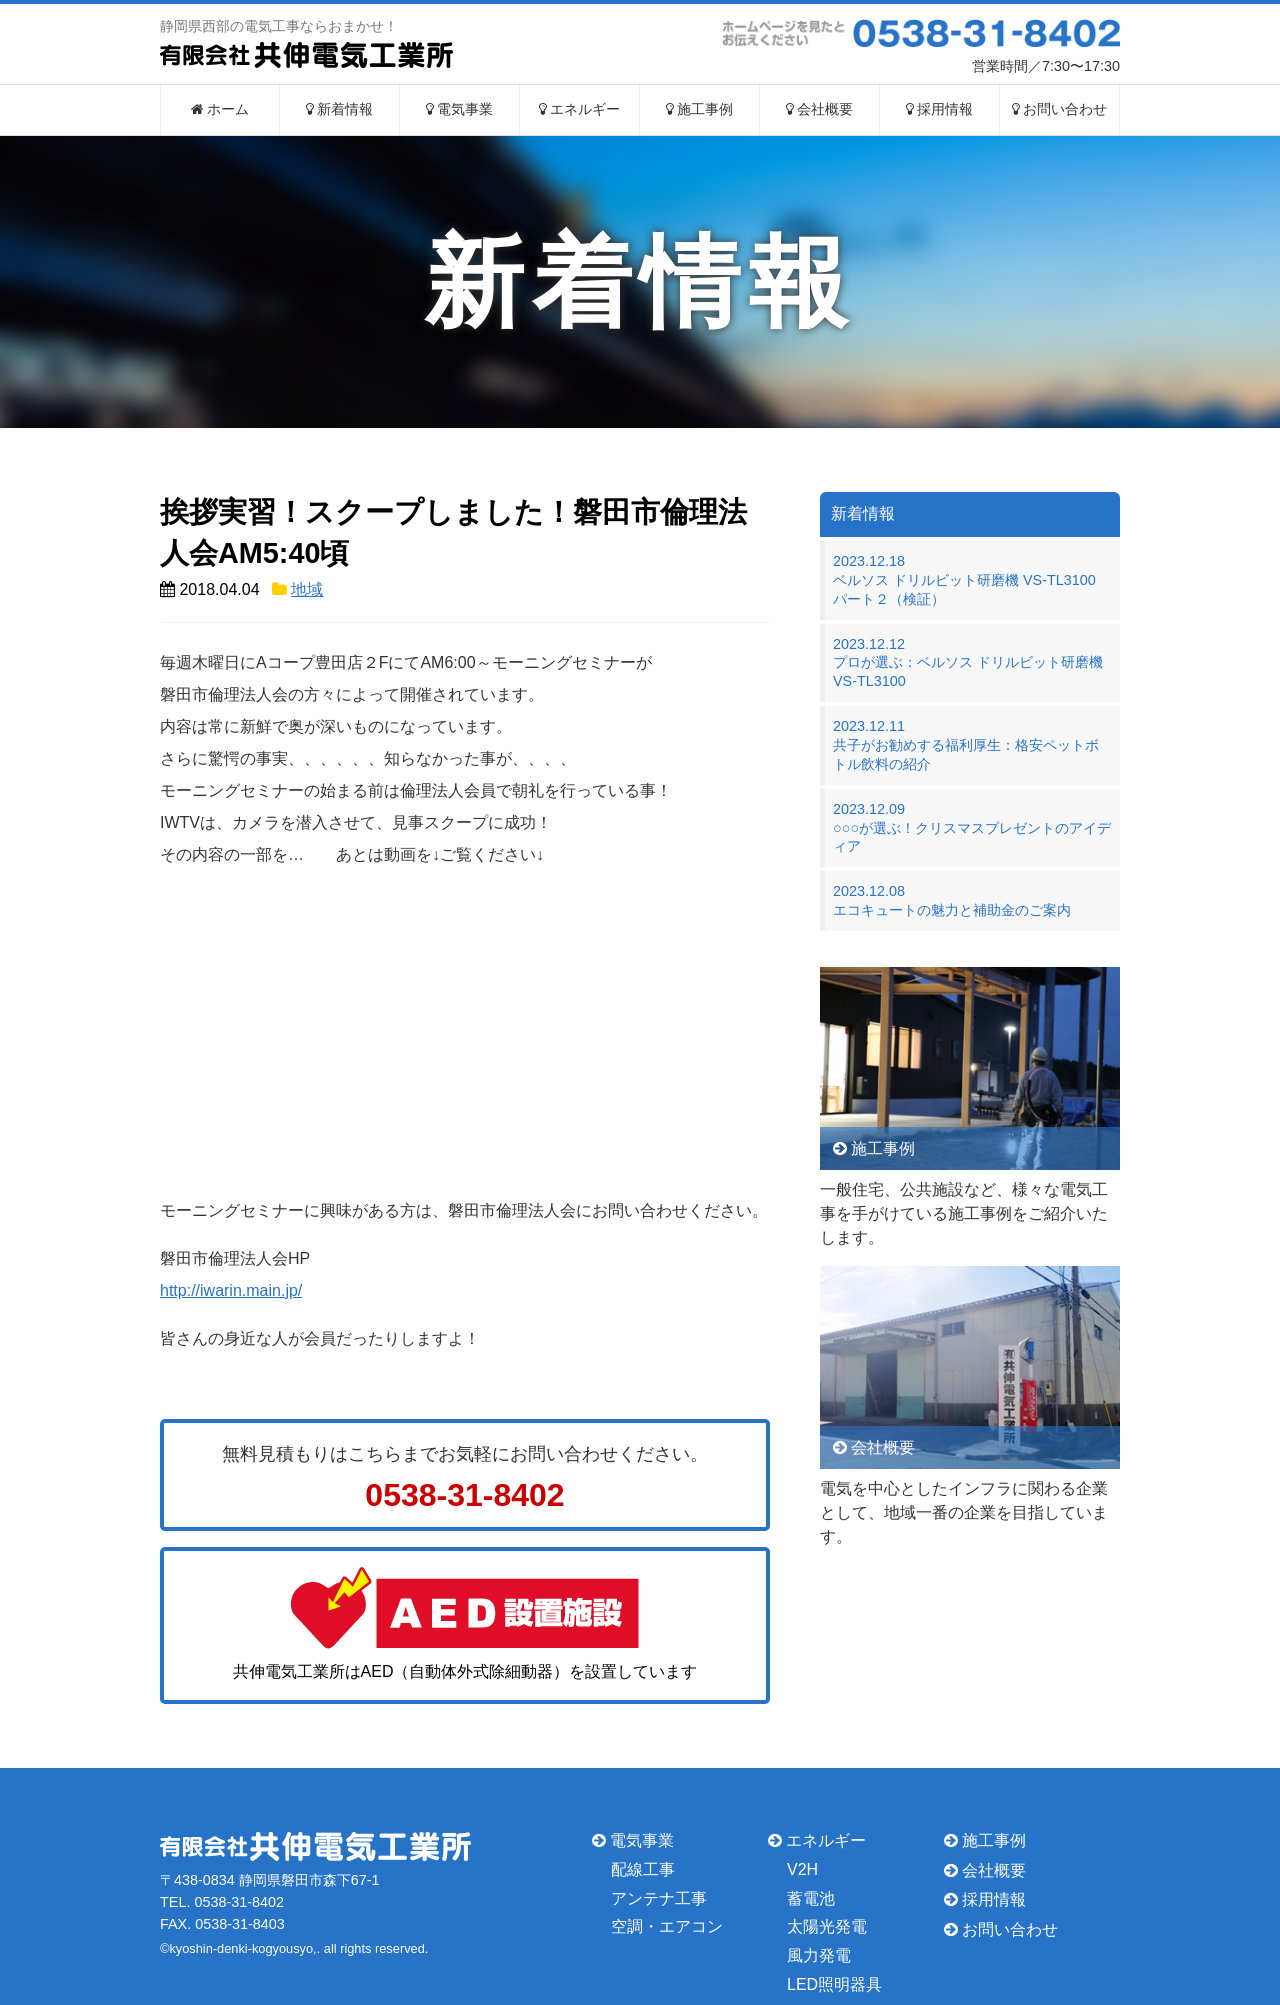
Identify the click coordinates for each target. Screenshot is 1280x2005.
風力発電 (819, 1955)
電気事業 (460, 109)
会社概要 (820, 109)
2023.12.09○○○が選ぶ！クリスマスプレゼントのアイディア (972, 827)
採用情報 (940, 109)
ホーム (220, 109)
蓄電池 (811, 1897)
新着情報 (340, 109)
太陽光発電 (827, 1926)
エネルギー (580, 109)
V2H (802, 1869)
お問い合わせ (1060, 109)
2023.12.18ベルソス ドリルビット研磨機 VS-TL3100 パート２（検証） (971, 579)
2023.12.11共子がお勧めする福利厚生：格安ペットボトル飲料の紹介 (966, 744)
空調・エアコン (667, 1926)
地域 (307, 589)
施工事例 (700, 109)
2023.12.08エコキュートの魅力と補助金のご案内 (952, 900)
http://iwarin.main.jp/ (231, 1290)
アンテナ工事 (659, 1897)
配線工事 (643, 1869)
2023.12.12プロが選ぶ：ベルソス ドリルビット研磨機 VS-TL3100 (968, 662)
